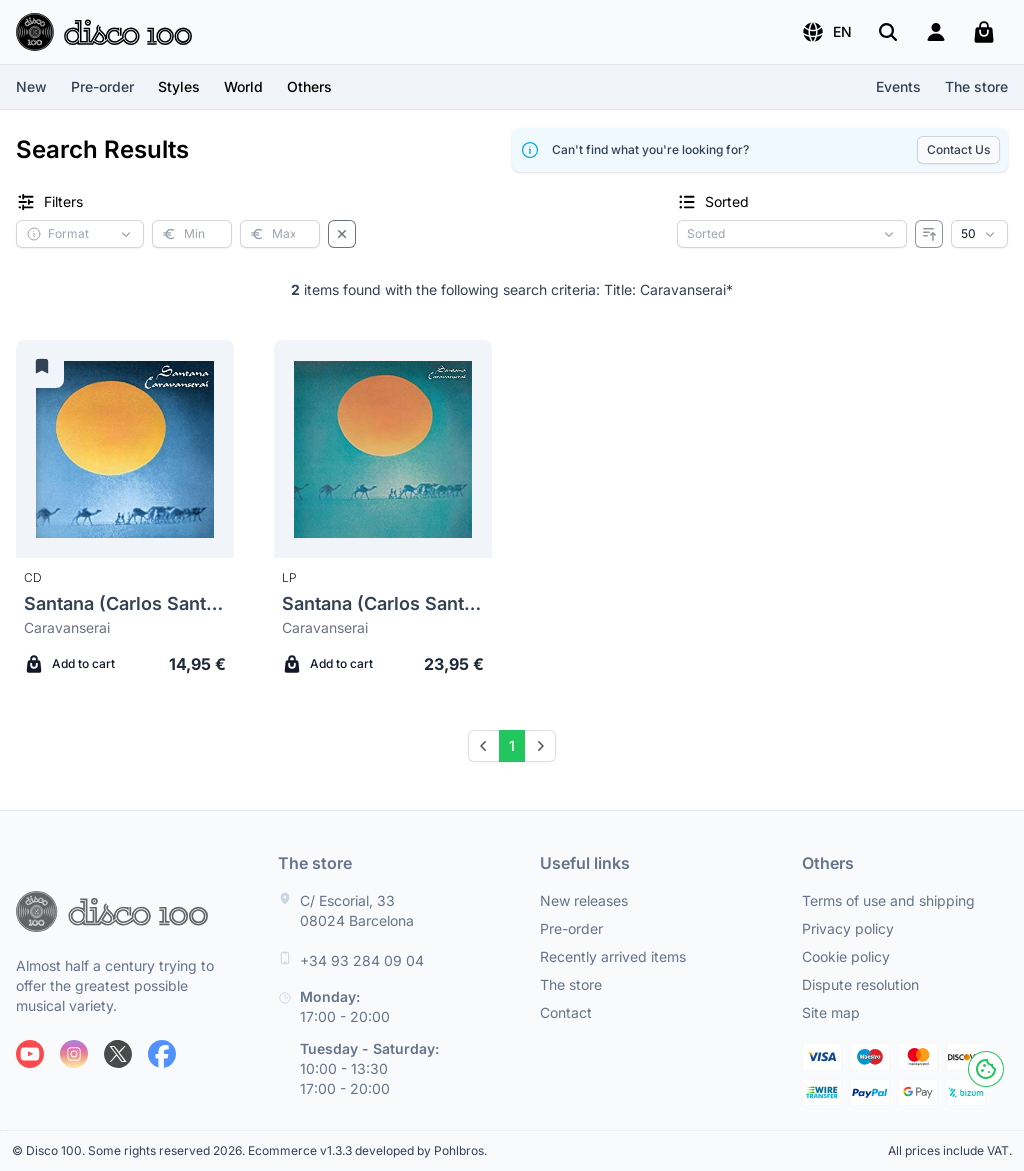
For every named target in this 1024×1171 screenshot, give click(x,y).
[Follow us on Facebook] (162, 1054)
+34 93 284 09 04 (362, 960)
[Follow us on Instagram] (74, 1054)
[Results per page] (979, 234)
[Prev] (484, 746)
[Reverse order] (929, 234)
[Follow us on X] (118, 1054)
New (31, 86)
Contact (566, 1012)
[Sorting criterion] (792, 234)
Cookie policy (846, 956)
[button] (826, 32)
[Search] (888, 32)
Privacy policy (848, 928)
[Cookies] (986, 1069)
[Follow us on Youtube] (30, 1054)
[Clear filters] (342, 234)
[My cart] (984, 32)
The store (976, 86)
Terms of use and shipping (888, 900)
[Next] (540, 746)
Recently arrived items (613, 956)
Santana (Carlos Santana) (125, 603)
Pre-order (102, 86)
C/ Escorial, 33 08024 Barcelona (357, 910)
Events (898, 86)
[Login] (936, 32)
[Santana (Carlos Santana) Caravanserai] (125, 449)
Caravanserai (67, 627)
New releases (584, 900)
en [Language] (826, 32)
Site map (831, 1012)
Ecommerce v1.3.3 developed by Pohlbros (366, 1150)
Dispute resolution (860, 984)
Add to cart (69, 664)
